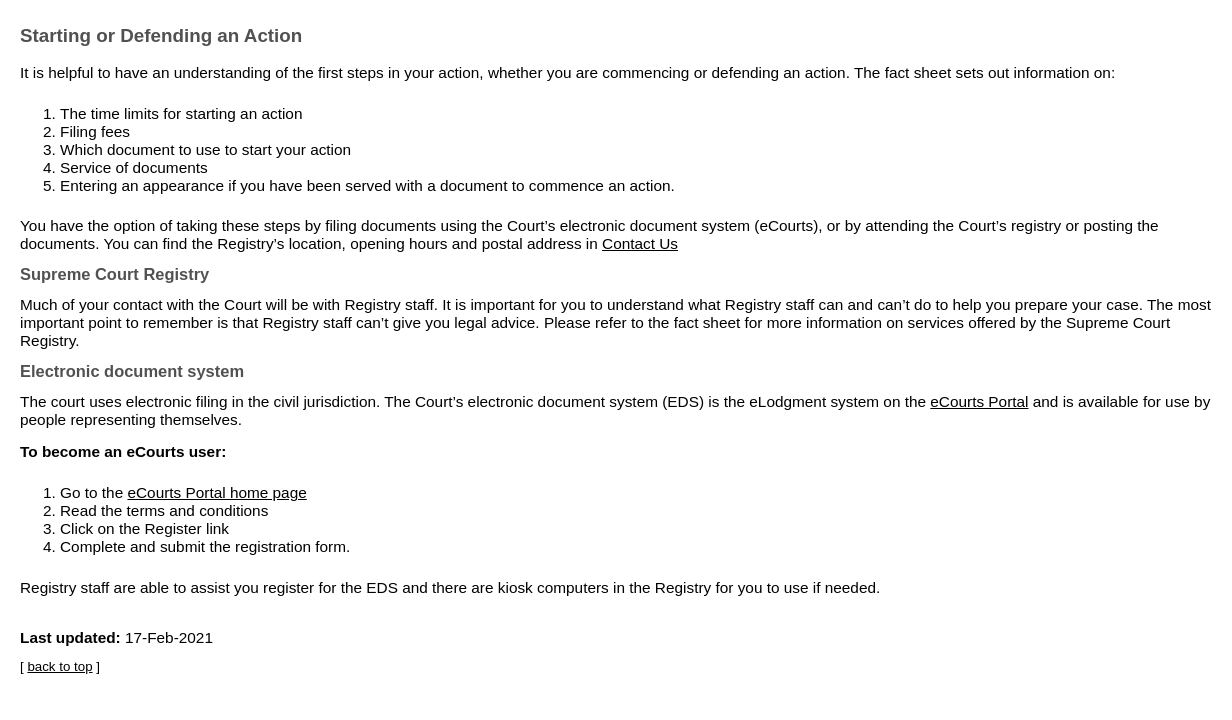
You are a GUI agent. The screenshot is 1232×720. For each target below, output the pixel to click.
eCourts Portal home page (216, 492)
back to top (59, 666)
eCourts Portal (979, 401)
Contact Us (640, 243)
